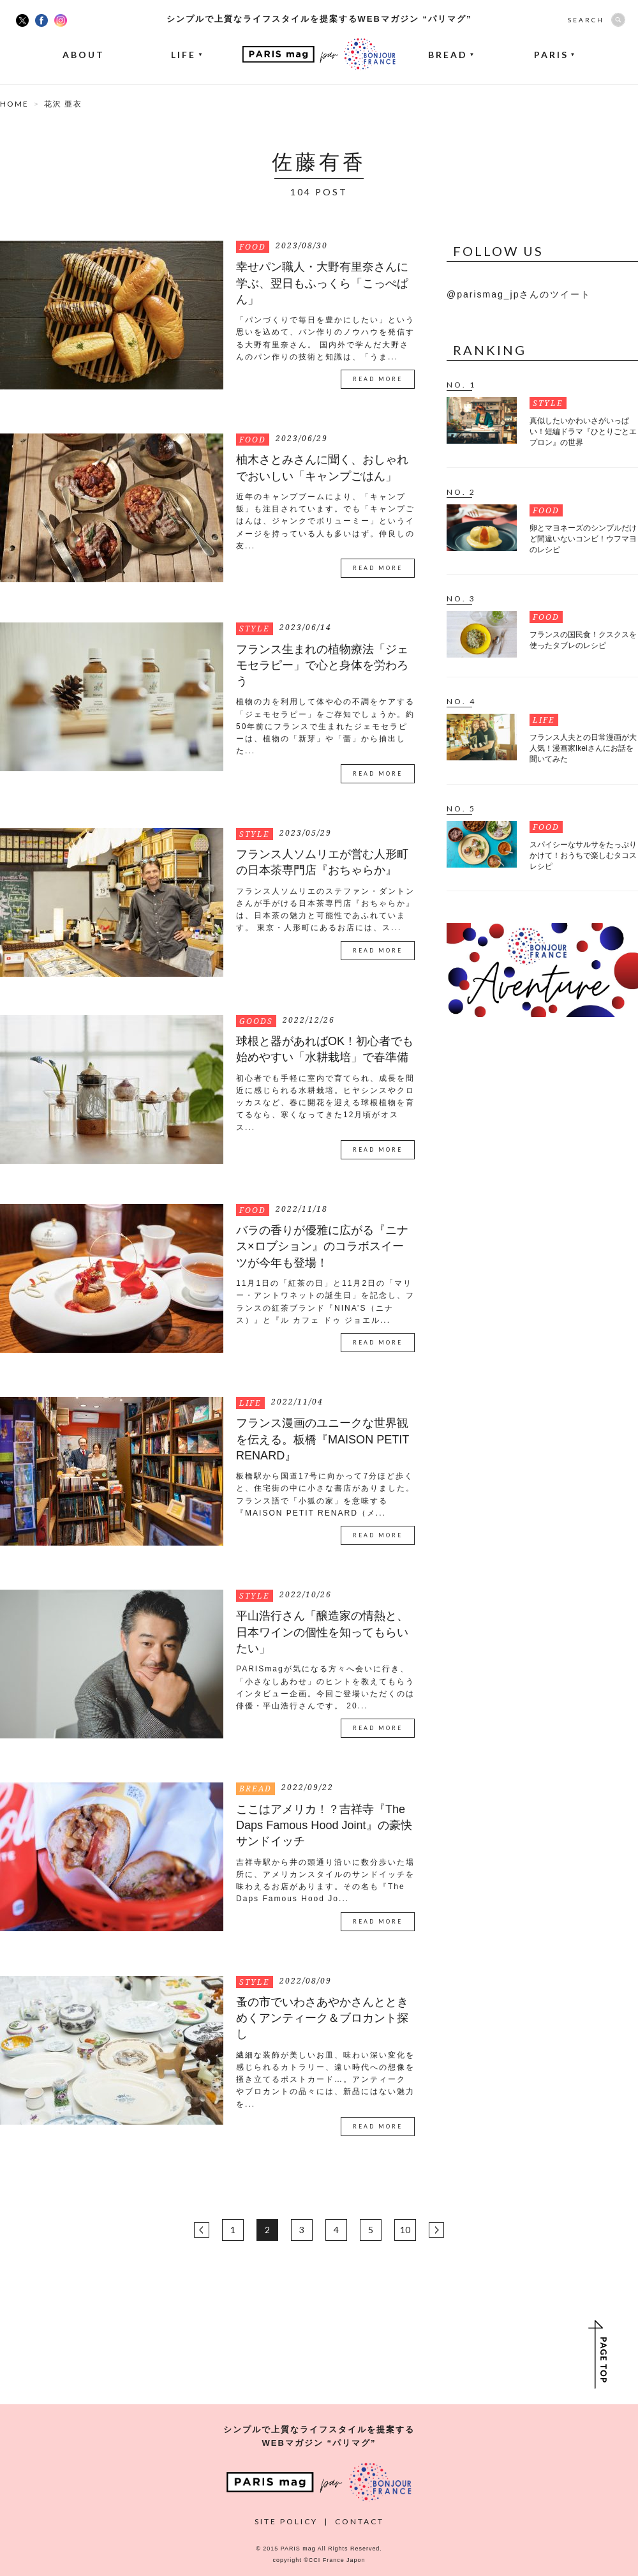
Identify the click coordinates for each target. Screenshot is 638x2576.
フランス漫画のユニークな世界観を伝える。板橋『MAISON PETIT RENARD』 (322, 1439)
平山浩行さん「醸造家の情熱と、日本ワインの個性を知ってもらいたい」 (322, 1632)
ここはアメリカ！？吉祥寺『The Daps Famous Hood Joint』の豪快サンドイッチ (324, 1825)
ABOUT (84, 54)
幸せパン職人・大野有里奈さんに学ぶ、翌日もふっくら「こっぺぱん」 (322, 283)
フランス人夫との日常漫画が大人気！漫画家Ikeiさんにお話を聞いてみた (583, 748)
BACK (201, 2230)
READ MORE (378, 379)
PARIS (554, 54)
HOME (14, 104)
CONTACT (359, 2521)
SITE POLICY (286, 2521)
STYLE (254, 628)
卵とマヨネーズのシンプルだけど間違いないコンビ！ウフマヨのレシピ (583, 538)
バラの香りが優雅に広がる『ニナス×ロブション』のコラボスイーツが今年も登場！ (322, 1246)
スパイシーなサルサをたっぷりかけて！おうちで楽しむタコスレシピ (583, 855)
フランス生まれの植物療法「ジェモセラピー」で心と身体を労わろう (322, 665)
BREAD (451, 54)
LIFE (187, 54)
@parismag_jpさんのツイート (519, 294)
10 (405, 2229)
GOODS (256, 1021)
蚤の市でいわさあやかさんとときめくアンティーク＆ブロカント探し (322, 2018)
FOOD (252, 246)
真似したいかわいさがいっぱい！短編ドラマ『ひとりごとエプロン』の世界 (583, 431)
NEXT (436, 2230)
